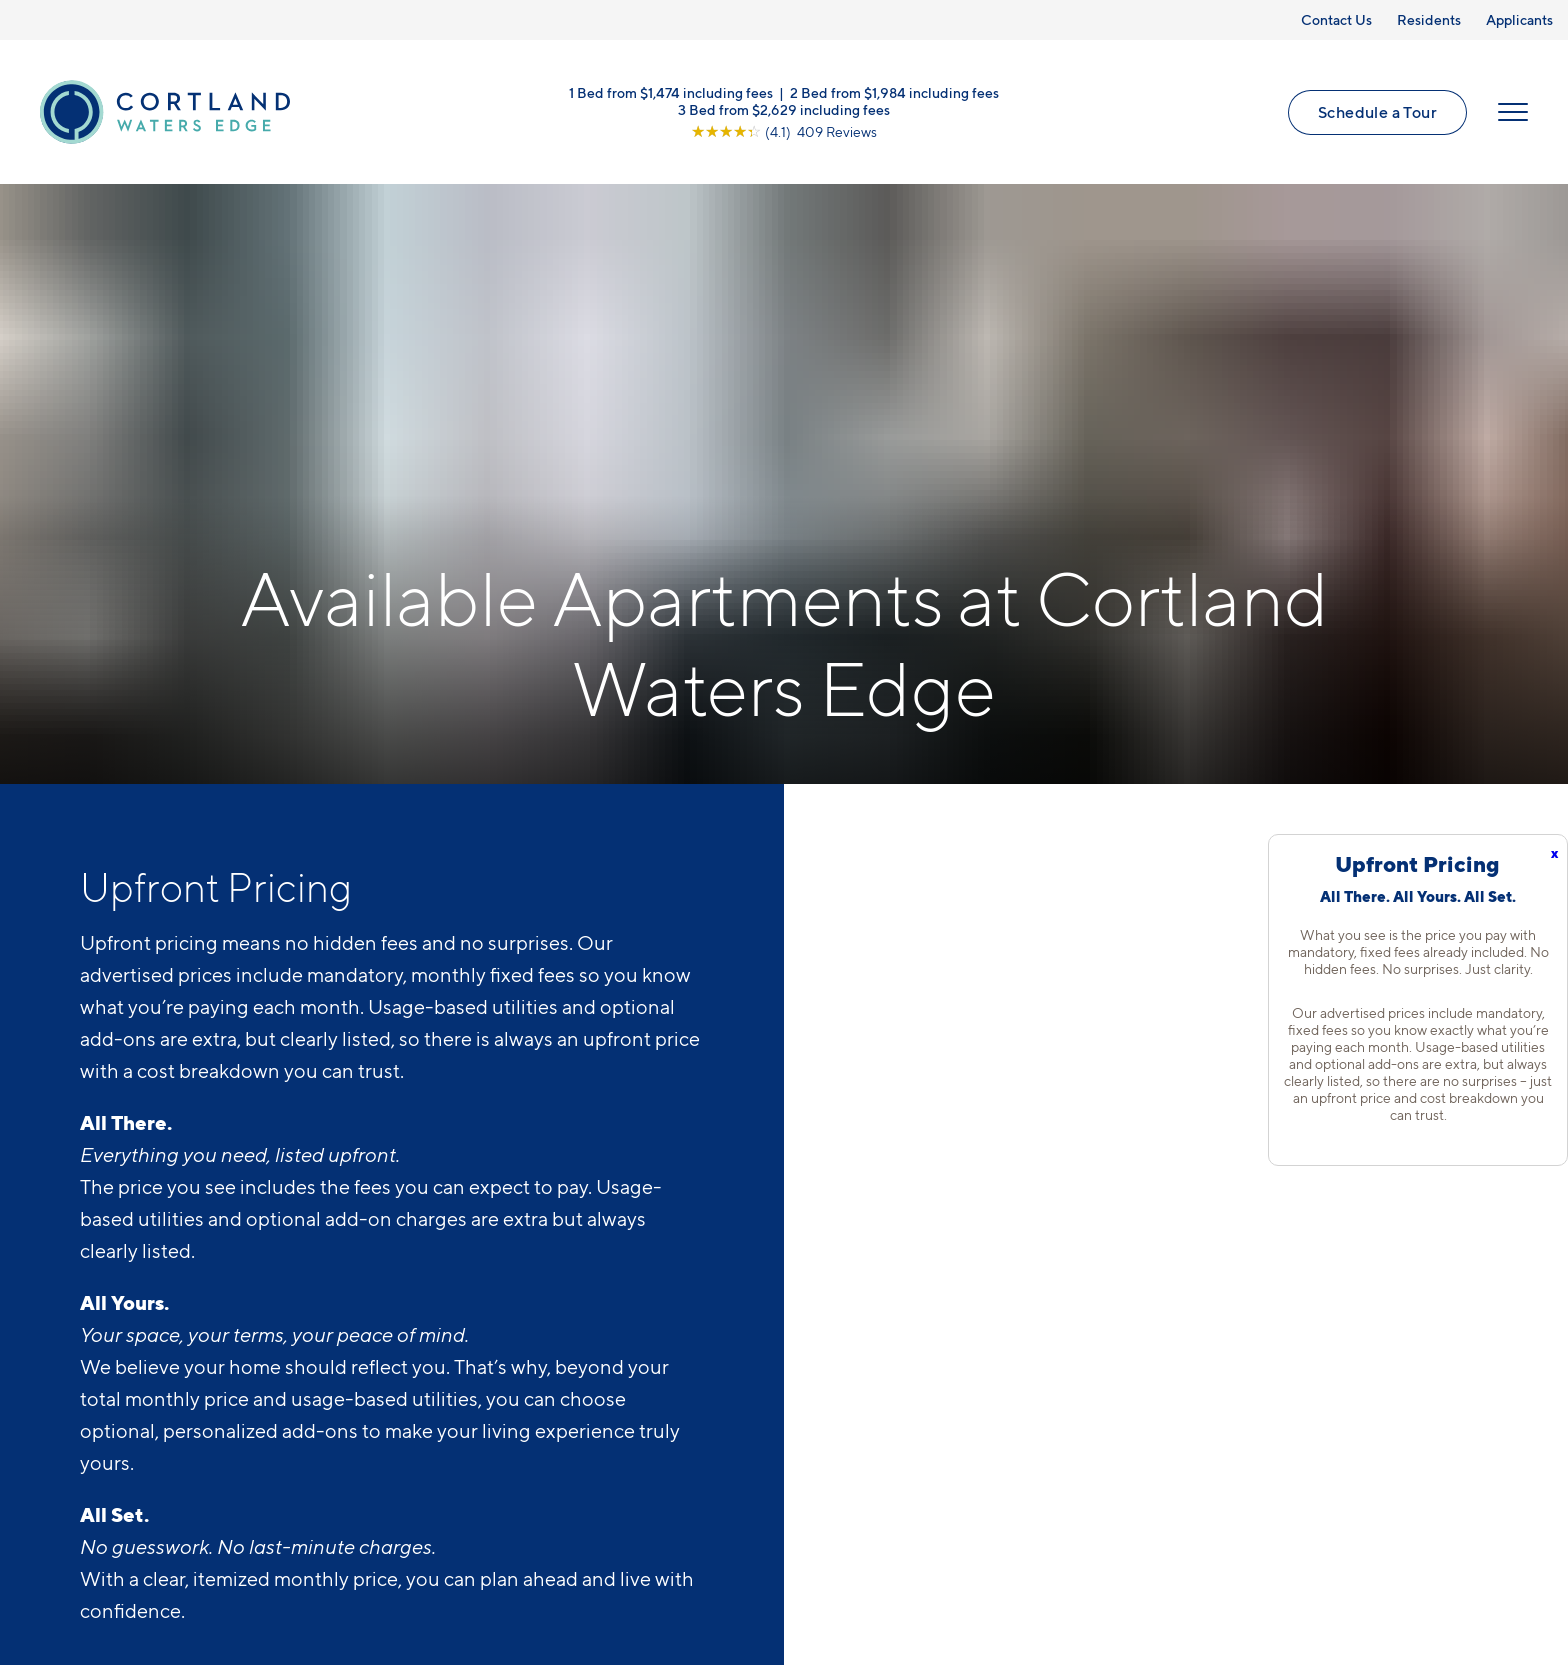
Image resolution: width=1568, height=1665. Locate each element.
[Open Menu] (1513, 112)
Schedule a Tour (1377, 112)
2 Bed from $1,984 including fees (894, 92)
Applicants (1519, 19)
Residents (1429, 19)
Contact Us (1336, 19)
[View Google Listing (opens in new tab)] (784, 131)
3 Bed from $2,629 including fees (784, 109)
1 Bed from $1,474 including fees (671, 92)
